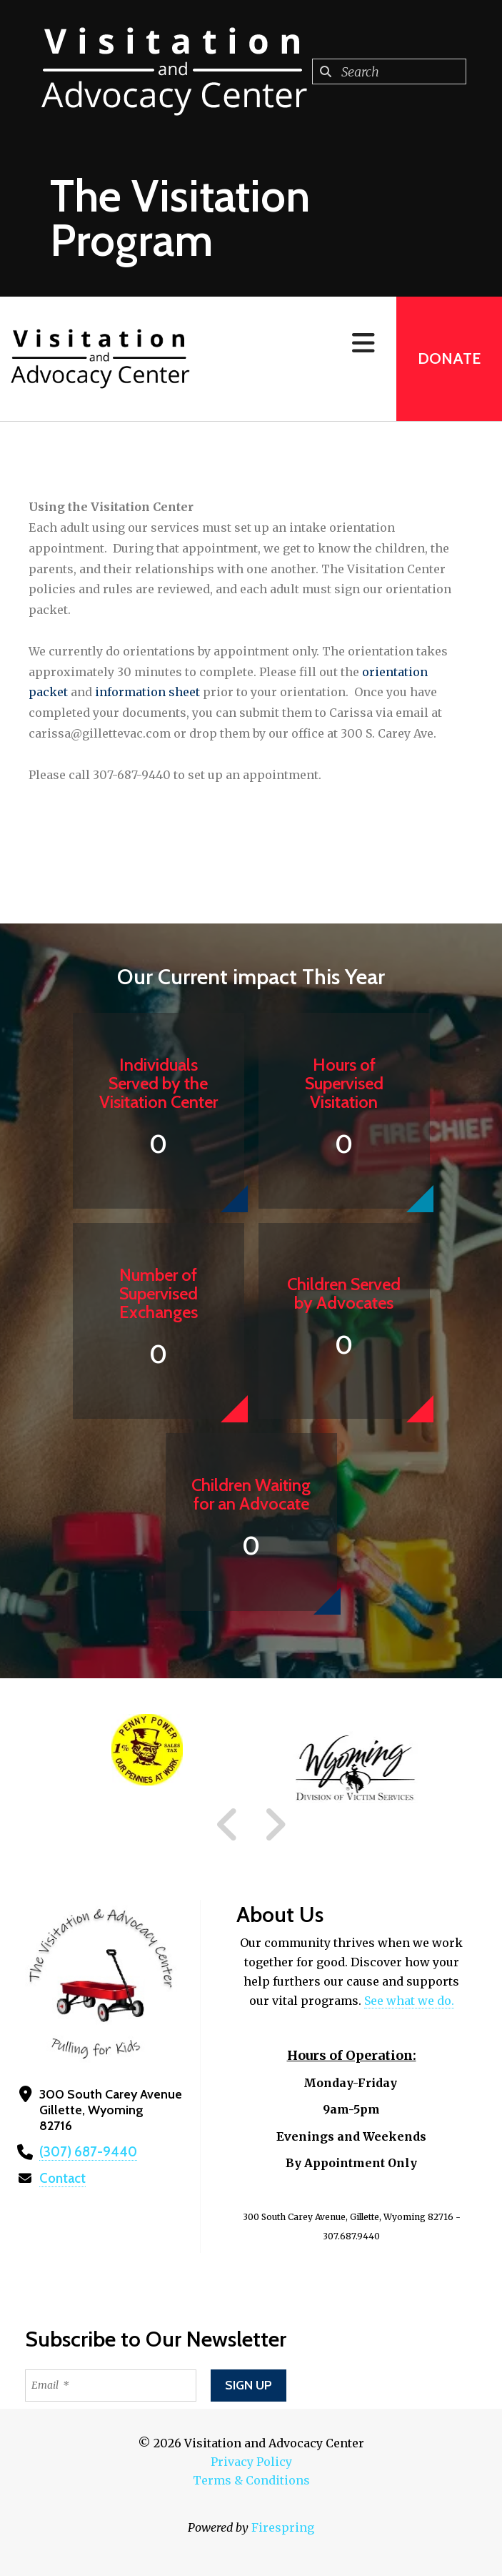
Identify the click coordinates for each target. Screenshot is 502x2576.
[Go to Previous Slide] (227, 1824)
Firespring (282, 2527)
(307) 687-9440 (85, 2152)
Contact (62, 2178)
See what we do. (409, 2000)
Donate (449, 358)
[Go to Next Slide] (274, 1824)
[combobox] (389, 71)
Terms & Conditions (251, 2480)
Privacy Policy (251, 2461)
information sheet (147, 692)
